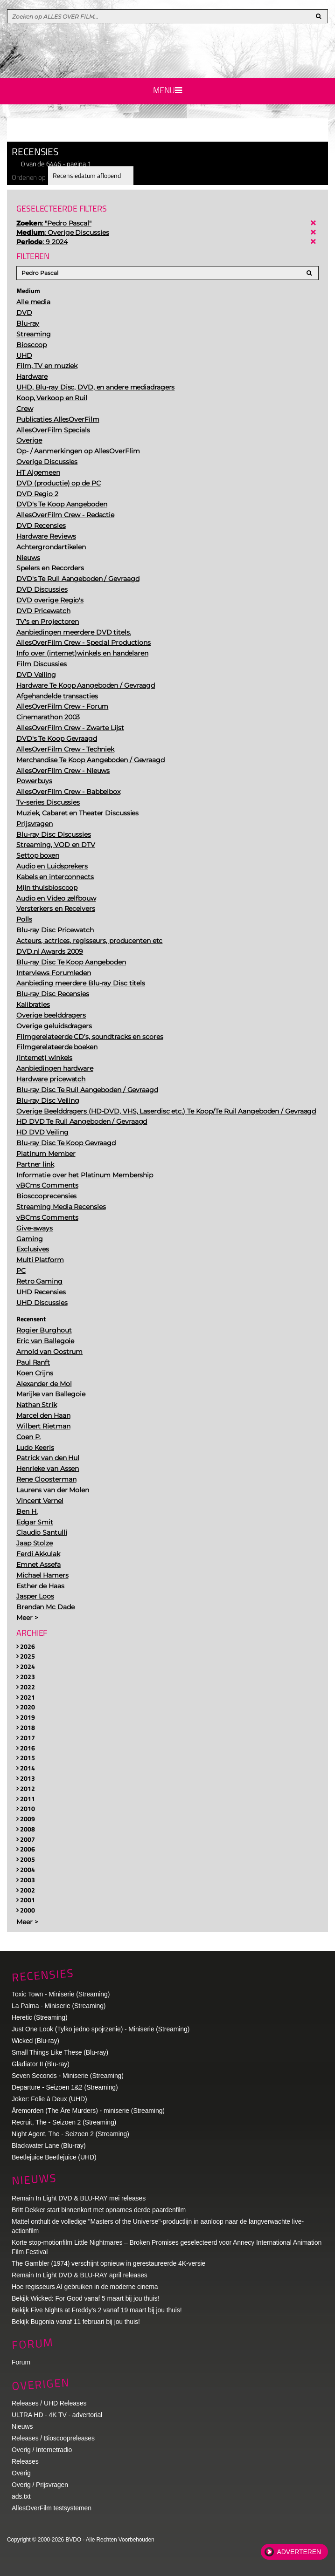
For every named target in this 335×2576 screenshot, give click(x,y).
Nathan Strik (36, 1405)
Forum (21, 2362)
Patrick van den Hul (47, 1458)
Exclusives (32, 1249)
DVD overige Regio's (50, 600)
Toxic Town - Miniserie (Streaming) (61, 1994)
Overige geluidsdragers (54, 1026)
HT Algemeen (38, 472)
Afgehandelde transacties (57, 696)
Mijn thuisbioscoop (46, 887)
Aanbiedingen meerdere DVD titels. (73, 632)
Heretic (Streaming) (39, 2017)
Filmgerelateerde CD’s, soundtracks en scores (89, 1036)
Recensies (42, 1974)
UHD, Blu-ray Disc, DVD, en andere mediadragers (95, 387)
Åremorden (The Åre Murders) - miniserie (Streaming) (88, 2110)
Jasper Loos (35, 1596)
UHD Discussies (42, 1302)
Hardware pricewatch (50, 1079)
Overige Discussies (46, 462)
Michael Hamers (42, 1575)
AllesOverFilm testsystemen (51, 2508)
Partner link (35, 1164)
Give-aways (34, 1228)
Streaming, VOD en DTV (55, 844)
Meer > (27, 1617)
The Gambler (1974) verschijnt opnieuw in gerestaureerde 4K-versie (108, 2263)
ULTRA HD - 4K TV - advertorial (57, 2415)
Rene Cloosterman (46, 1479)
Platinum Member (46, 1153)
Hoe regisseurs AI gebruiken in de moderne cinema (85, 2286)
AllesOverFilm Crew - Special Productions (83, 642)
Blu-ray (27, 323)
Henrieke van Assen (47, 1468)
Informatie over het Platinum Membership (84, 1175)
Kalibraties (33, 1004)
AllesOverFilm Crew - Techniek (65, 749)
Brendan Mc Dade (45, 1607)
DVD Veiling (36, 674)
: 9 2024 (42, 242)
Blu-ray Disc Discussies (53, 834)
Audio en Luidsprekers (52, 866)
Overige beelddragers (51, 1015)
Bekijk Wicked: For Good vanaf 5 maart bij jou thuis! (85, 2298)
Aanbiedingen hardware (54, 1068)
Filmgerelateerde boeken (57, 1047)
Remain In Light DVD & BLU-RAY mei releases (79, 2198)
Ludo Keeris (35, 1447)
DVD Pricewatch (43, 611)
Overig (21, 2473)
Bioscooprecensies (46, 1196)
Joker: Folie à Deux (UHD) (49, 2099)
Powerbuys (34, 781)
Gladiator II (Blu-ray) (41, 2064)
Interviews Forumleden (53, 973)
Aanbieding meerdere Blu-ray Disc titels (80, 983)
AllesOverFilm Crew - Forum (62, 706)
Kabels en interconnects (55, 877)
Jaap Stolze (34, 1543)
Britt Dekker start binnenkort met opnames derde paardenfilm (99, 2210)
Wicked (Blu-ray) (35, 2040)
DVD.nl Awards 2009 (49, 951)
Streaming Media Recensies (61, 1207)
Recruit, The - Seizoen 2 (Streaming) (64, 2122)
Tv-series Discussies (48, 802)
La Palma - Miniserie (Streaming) (58, 2005)
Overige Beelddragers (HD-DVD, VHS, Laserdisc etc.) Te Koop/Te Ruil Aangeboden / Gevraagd (166, 1111)
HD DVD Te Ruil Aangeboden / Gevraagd (81, 1121)
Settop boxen (37, 855)
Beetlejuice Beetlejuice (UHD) (54, 2157)
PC (21, 1270)
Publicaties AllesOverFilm (57, 419)
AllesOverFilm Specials (53, 430)
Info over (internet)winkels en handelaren (82, 653)
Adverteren (299, 2552)
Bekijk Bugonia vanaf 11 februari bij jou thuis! (76, 2321)
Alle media (33, 302)
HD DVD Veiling (42, 1132)
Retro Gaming (39, 1281)
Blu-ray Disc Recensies (52, 994)
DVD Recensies (41, 525)
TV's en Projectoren (47, 621)
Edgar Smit (34, 1522)
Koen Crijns (34, 1373)
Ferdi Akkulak (38, 1554)
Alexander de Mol (43, 1384)
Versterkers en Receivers (55, 908)
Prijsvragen (34, 824)
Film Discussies (41, 664)
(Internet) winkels (44, 1057)
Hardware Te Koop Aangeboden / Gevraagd (85, 685)
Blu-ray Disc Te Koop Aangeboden (71, 962)
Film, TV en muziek (46, 366)
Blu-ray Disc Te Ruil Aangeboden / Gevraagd (87, 1090)
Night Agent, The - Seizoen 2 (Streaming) (70, 2134)
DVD (24, 312)
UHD (24, 355)
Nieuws (28, 557)
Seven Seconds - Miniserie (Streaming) (68, 2075)
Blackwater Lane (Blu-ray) (49, 2145)
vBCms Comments (47, 1185)
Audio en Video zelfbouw (56, 898)
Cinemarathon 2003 (48, 717)
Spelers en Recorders (50, 568)
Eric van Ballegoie (45, 1341)
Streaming (33, 334)
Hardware (32, 376)
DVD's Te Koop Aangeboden (61, 504)
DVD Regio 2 (37, 494)
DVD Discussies (42, 589)
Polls (24, 919)
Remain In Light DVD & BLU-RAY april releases (79, 2275)
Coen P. (28, 1437)
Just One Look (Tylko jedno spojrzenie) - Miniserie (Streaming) (100, 2029)
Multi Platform (40, 1260)
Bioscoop (31, 345)
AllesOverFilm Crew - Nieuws (63, 770)
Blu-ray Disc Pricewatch (55, 930)
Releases (25, 2461)
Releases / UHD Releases (49, 2403)
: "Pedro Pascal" (53, 223)
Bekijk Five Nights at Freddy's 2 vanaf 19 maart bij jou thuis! (97, 2310)
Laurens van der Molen (52, 1490)
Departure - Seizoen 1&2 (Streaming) (65, 2087)
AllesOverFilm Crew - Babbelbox (68, 791)
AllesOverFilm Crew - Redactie (65, 515)
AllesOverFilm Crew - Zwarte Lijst (70, 728)
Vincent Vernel (39, 1500)
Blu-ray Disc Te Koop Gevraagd (66, 1143)
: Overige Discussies (62, 232)
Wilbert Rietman (43, 1426)
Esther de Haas (40, 1586)
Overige (29, 440)
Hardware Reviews (46, 536)
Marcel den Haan (43, 1415)
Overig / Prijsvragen (40, 2484)
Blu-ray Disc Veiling (47, 1100)
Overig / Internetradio (42, 2449)
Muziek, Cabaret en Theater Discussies (77, 813)
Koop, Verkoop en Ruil (51, 398)
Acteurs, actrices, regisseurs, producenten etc (89, 940)
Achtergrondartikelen (51, 547)
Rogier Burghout (44, 1330)
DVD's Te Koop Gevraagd (56, 738)
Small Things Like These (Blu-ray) (60, 2052)
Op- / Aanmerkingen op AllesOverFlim (78, 451)
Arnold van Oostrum (49, 1351)
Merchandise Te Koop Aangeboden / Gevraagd (90, 760)
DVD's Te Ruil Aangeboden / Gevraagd (78, 578)
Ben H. (26, 1511)
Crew (24, 408)
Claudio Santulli (41, 1532)
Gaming (29, 1239)
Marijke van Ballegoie (50, 1394)
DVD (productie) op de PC (58, 483)
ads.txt (21, 2496)
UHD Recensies (41, 1292)
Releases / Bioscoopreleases (53, 2438)
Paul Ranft (33, 1362)
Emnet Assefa (38, 1564)
